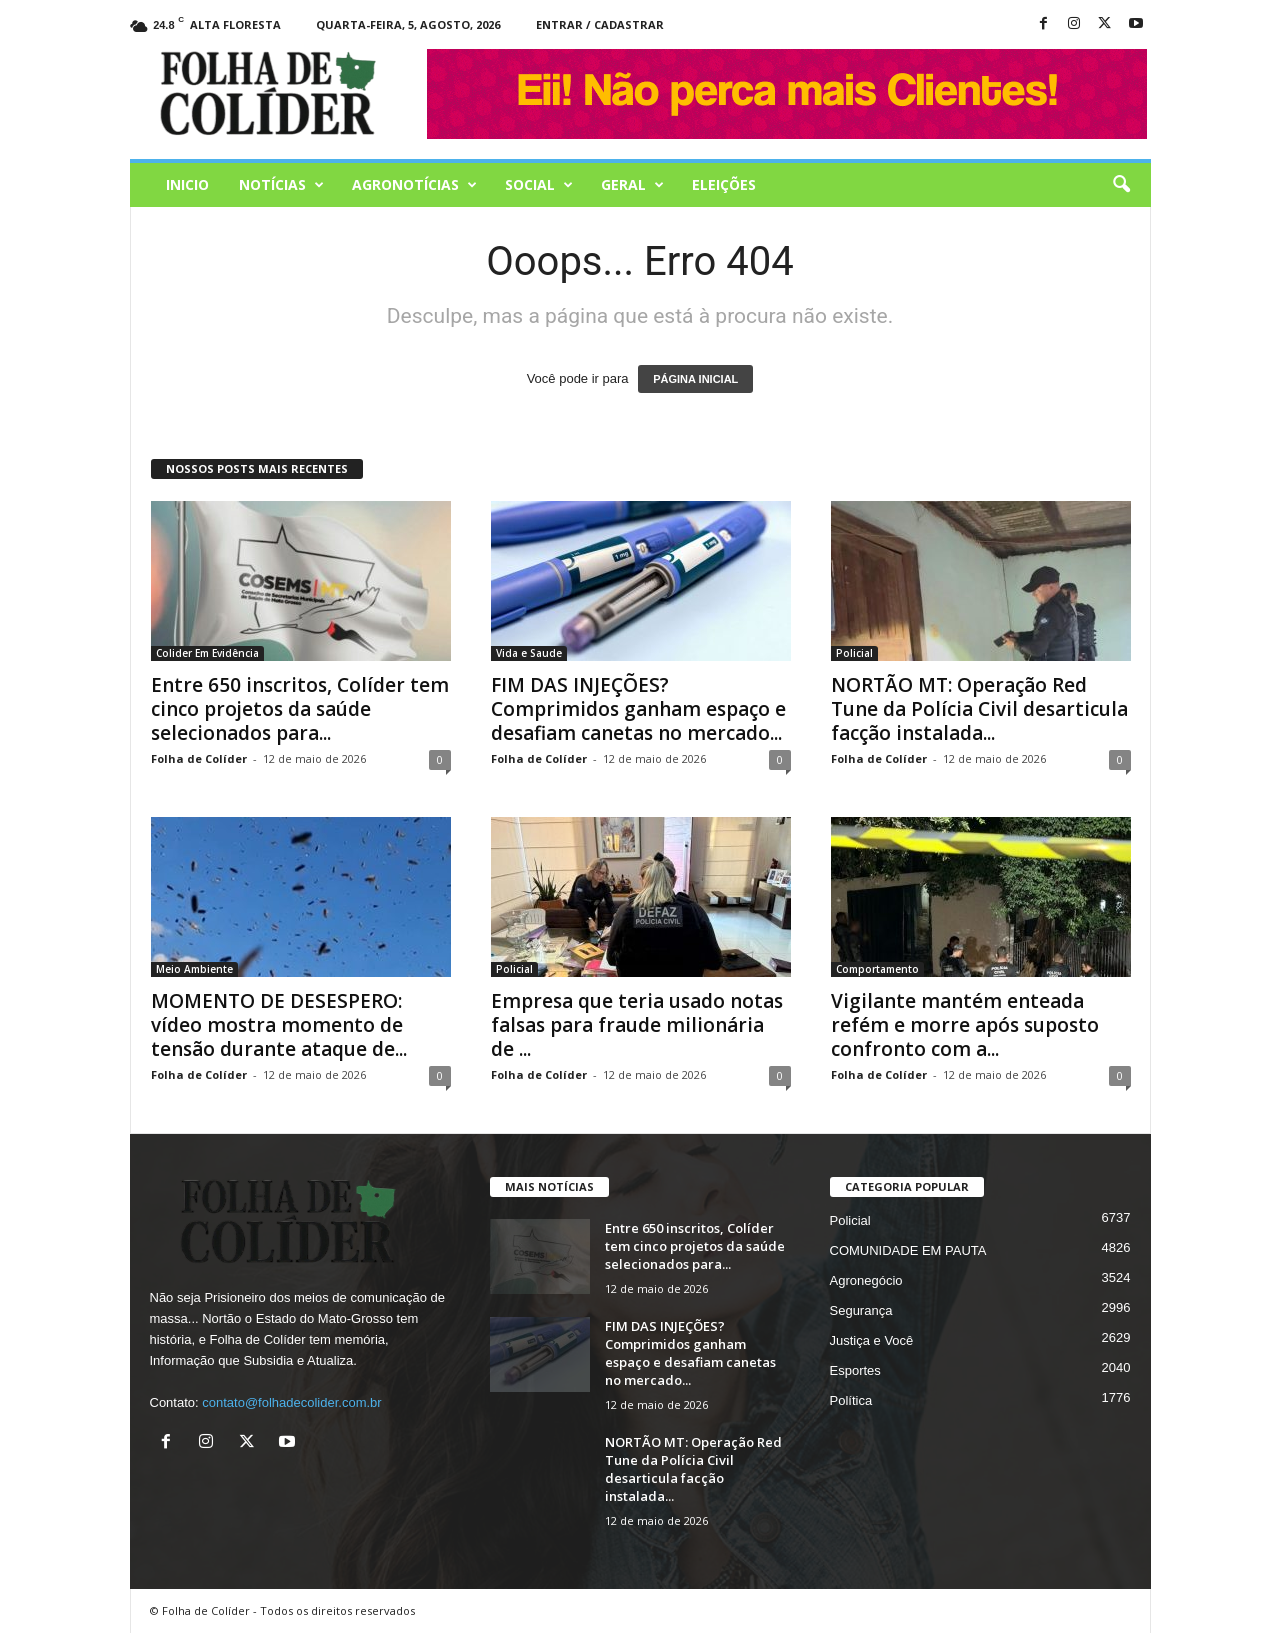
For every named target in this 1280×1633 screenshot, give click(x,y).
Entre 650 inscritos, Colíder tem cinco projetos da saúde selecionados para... (300, 709)
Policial (854, 653)
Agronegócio (866, 1280)
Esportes (855, 1370)
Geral (632, 185)
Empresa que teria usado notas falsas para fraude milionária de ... (637, 1025)
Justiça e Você (872, 1340)
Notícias (281, 185)
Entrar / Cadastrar (600, 24)
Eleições (724, 184)
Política (851, 1400)
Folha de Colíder (199, 758)
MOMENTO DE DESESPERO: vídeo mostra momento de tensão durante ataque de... (279, 1025)
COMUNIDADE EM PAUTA (908, 1250)
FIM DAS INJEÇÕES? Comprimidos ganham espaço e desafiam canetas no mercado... (638, 709)
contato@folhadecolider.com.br (291, 1402)
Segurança (861, 1310)
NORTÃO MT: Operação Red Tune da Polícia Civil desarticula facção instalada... (979, 709)
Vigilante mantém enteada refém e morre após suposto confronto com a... (965, 1025)
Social (539, 185)
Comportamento (877, 969)
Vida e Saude (529, 653)
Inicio (187, 184)
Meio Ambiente (194, 969)
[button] (1121, 185)
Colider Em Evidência (207, 653)
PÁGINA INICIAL (695, 379)
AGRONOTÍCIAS (414, 185)
